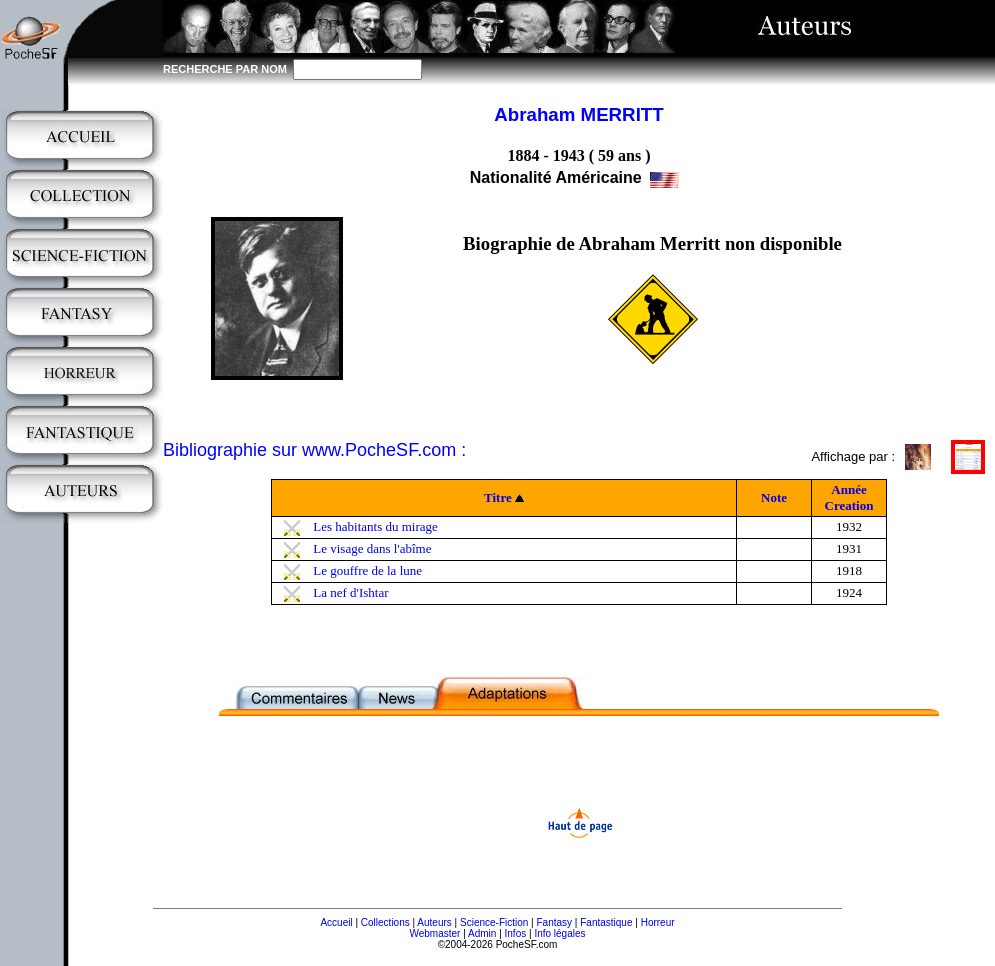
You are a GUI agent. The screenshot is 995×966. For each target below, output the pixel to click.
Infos (516, 933)
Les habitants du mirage (375, 526)
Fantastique (606, 922)
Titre (498, 497)
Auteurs (434, 922)
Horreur (658, 922)
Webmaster (434, 933)
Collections (385, 922)
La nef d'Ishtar (350, 592)
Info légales (559, 933)
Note (774, 497)
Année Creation (849, 497)
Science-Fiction (494, 922)
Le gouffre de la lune (367, 570)
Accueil (336, 922)
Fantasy (555, 922)
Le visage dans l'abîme (372, 548)
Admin (482, 933)
